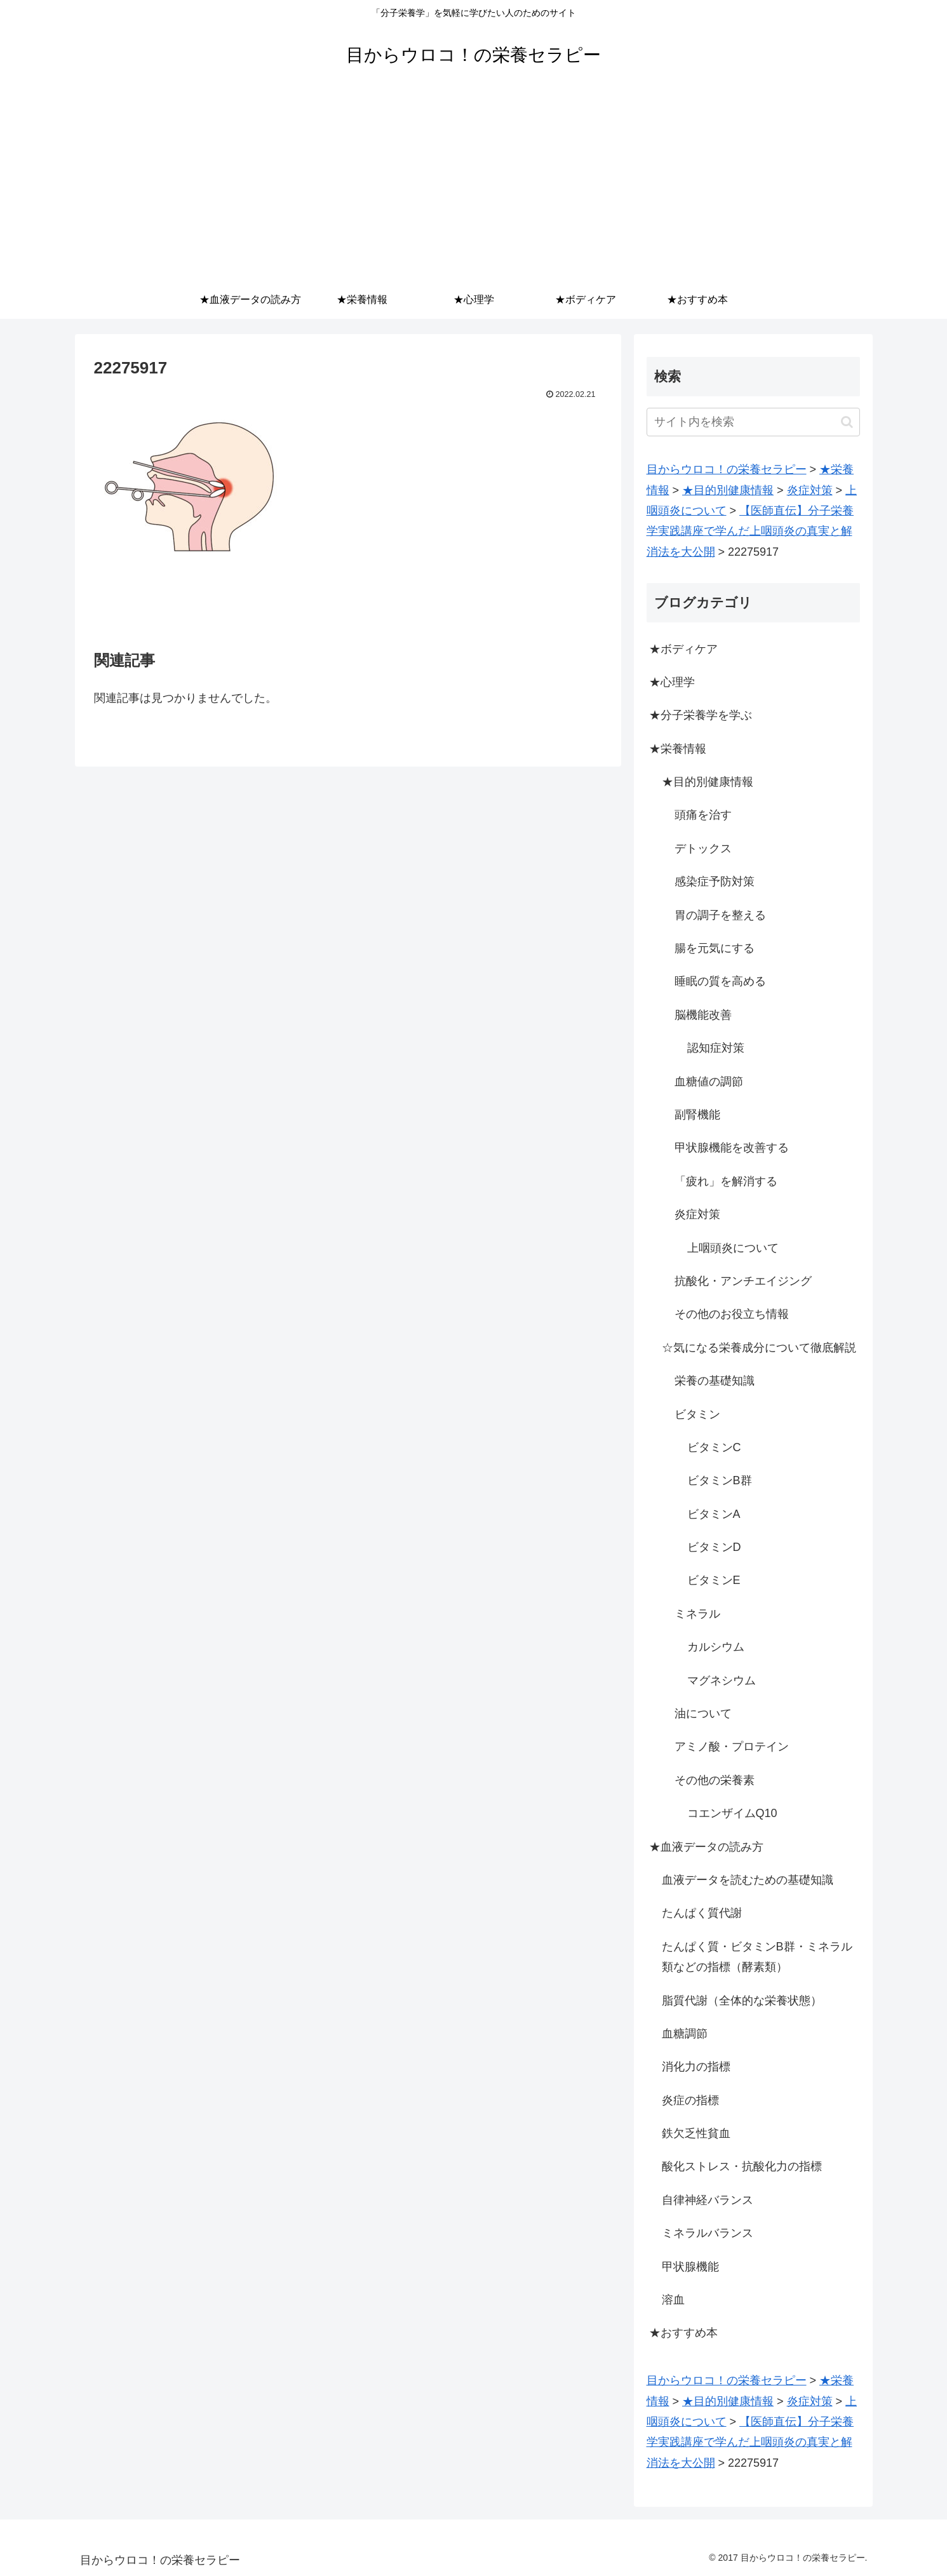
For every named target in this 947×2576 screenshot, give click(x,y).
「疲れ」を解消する (726, 1181)
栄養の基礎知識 (715, 1380)
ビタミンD (714, 1547)
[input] (753, 422)
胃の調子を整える (720, 915)
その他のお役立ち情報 (732, 1314)
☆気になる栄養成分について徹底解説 (759, 1347)
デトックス (703, 848)
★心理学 (672, 682)
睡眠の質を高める (720, 981)
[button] (847, 422)
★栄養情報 (677, 748)
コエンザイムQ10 (732, 1813)
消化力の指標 (696, 2066)
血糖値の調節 (709, 1081)
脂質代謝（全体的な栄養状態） (742, 2000)
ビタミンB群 (719, 1480)
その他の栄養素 (715, 1780)
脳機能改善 (703, 1015)
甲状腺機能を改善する (732, 1147)
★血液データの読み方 (706, 1847)
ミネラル (697, 1613)
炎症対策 (697, 1214)
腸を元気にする (715, 948)
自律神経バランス (707, 2200)
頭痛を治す (703, 814)
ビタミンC (714, 1447)
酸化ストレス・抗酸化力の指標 (742, 2166)
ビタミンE (714, 1580)
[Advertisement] (474, 185)
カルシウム (715, 1646)
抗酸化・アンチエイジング (743, 1281)
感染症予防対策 (715, 881)
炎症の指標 (690, 2100)
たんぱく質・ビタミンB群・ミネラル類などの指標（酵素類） (757, 1956)
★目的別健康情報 (707, 781)
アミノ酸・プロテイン (732, 1746)
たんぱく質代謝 (702, 1913)
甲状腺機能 (690, 2266)
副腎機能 (697, 1114)
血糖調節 (685, 2033)
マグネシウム (721, 1680)
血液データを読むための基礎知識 (747, 1880)
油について (703, 1713)
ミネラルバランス (707, 2233)
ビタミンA (714, 1514)
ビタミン (697, 1414)
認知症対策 (715, 1048)
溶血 (673, 2299)
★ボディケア (683, 649)
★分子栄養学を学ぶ (700, 715)
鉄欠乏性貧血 (696, 2133)
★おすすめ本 (683, 2332)
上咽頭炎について (733, 1248)
